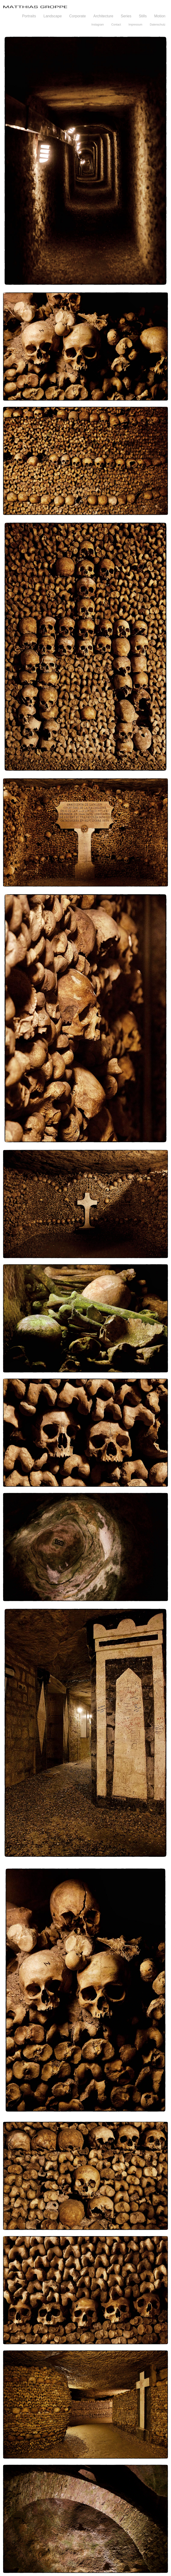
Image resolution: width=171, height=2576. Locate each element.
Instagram (97, 24)
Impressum (135, 24)
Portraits (29, 16)
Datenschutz (157, 24)
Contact (116, 24)
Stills (143, 16)
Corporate (77, 16)
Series (126, 16)
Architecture (103, 16)
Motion (159, 16)
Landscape (52, 16)
